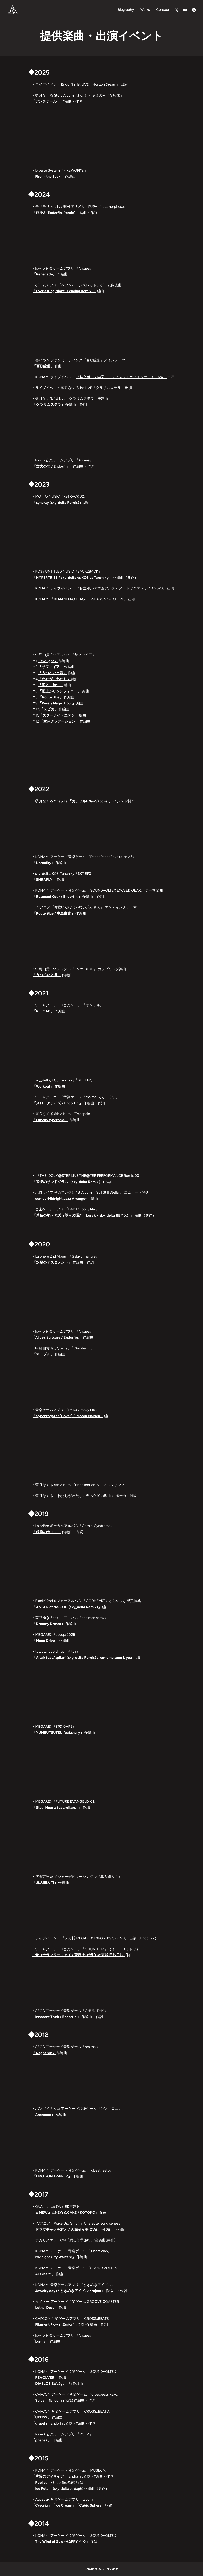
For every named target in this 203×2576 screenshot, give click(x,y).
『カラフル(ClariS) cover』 (90, 801)
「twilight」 (47, 661)
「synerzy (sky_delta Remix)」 (58, 502)
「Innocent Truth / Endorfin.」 (56, 2017)
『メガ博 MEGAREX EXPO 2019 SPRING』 (95, 1938)
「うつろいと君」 (47, 975)
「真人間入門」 (45, 1882)
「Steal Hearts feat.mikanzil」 (57, 1807)
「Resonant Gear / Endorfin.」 (57, 896)
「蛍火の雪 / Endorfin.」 (52, 466)
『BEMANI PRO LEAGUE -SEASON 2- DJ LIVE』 (88, 599)
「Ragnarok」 (44, 2053)
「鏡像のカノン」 (47, 1532)
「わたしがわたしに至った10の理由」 (84, 1496)
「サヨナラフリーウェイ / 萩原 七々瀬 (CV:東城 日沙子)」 (78, 1955)
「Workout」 (43, 1086)
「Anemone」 (43, 2115)
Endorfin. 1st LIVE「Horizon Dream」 (90, 84)
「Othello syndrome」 (50, 1120)
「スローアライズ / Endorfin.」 (58, 1103)
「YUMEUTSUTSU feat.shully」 (58, 1732)
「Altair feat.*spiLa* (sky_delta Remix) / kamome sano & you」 (84, 1657)
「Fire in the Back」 (48, 176)
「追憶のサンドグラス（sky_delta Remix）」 (69, 1182)
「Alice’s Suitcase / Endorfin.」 (57, 1337)
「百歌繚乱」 (43, 366)
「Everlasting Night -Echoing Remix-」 (64, 291)
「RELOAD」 (43, 1011)
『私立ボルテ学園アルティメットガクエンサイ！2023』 (121, 588)
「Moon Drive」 (45, 1640)
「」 (49, 1624)
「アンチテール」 (46, 101)
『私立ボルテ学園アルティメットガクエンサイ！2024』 (121, 377)
